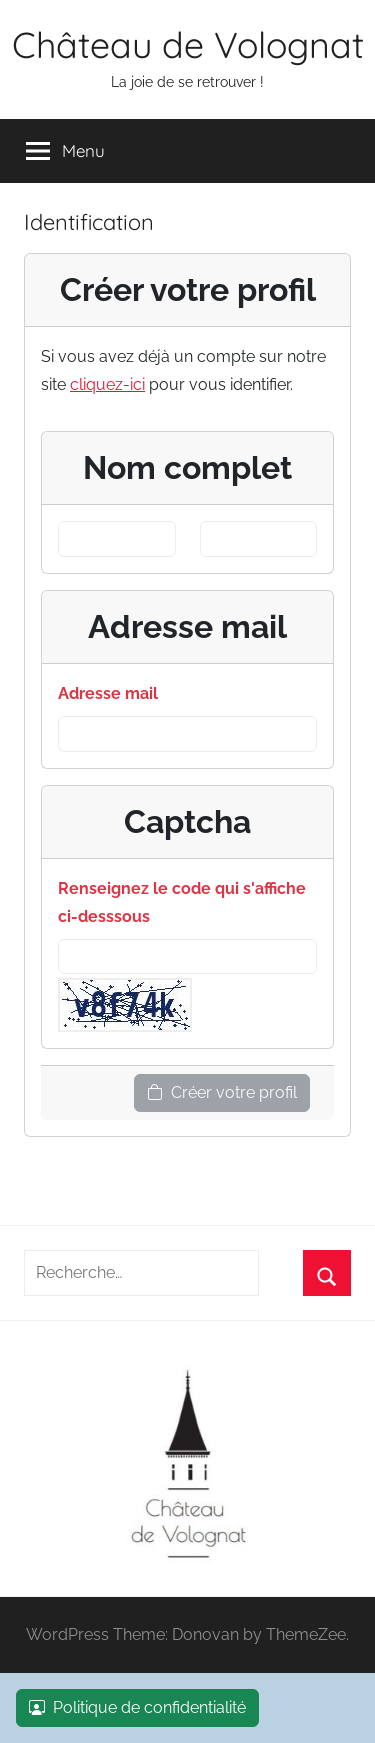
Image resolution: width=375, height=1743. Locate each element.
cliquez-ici (107, 384)
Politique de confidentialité (137, 1707)
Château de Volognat (188, 44)
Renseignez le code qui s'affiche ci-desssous (182, 902)
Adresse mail (108, 693)
